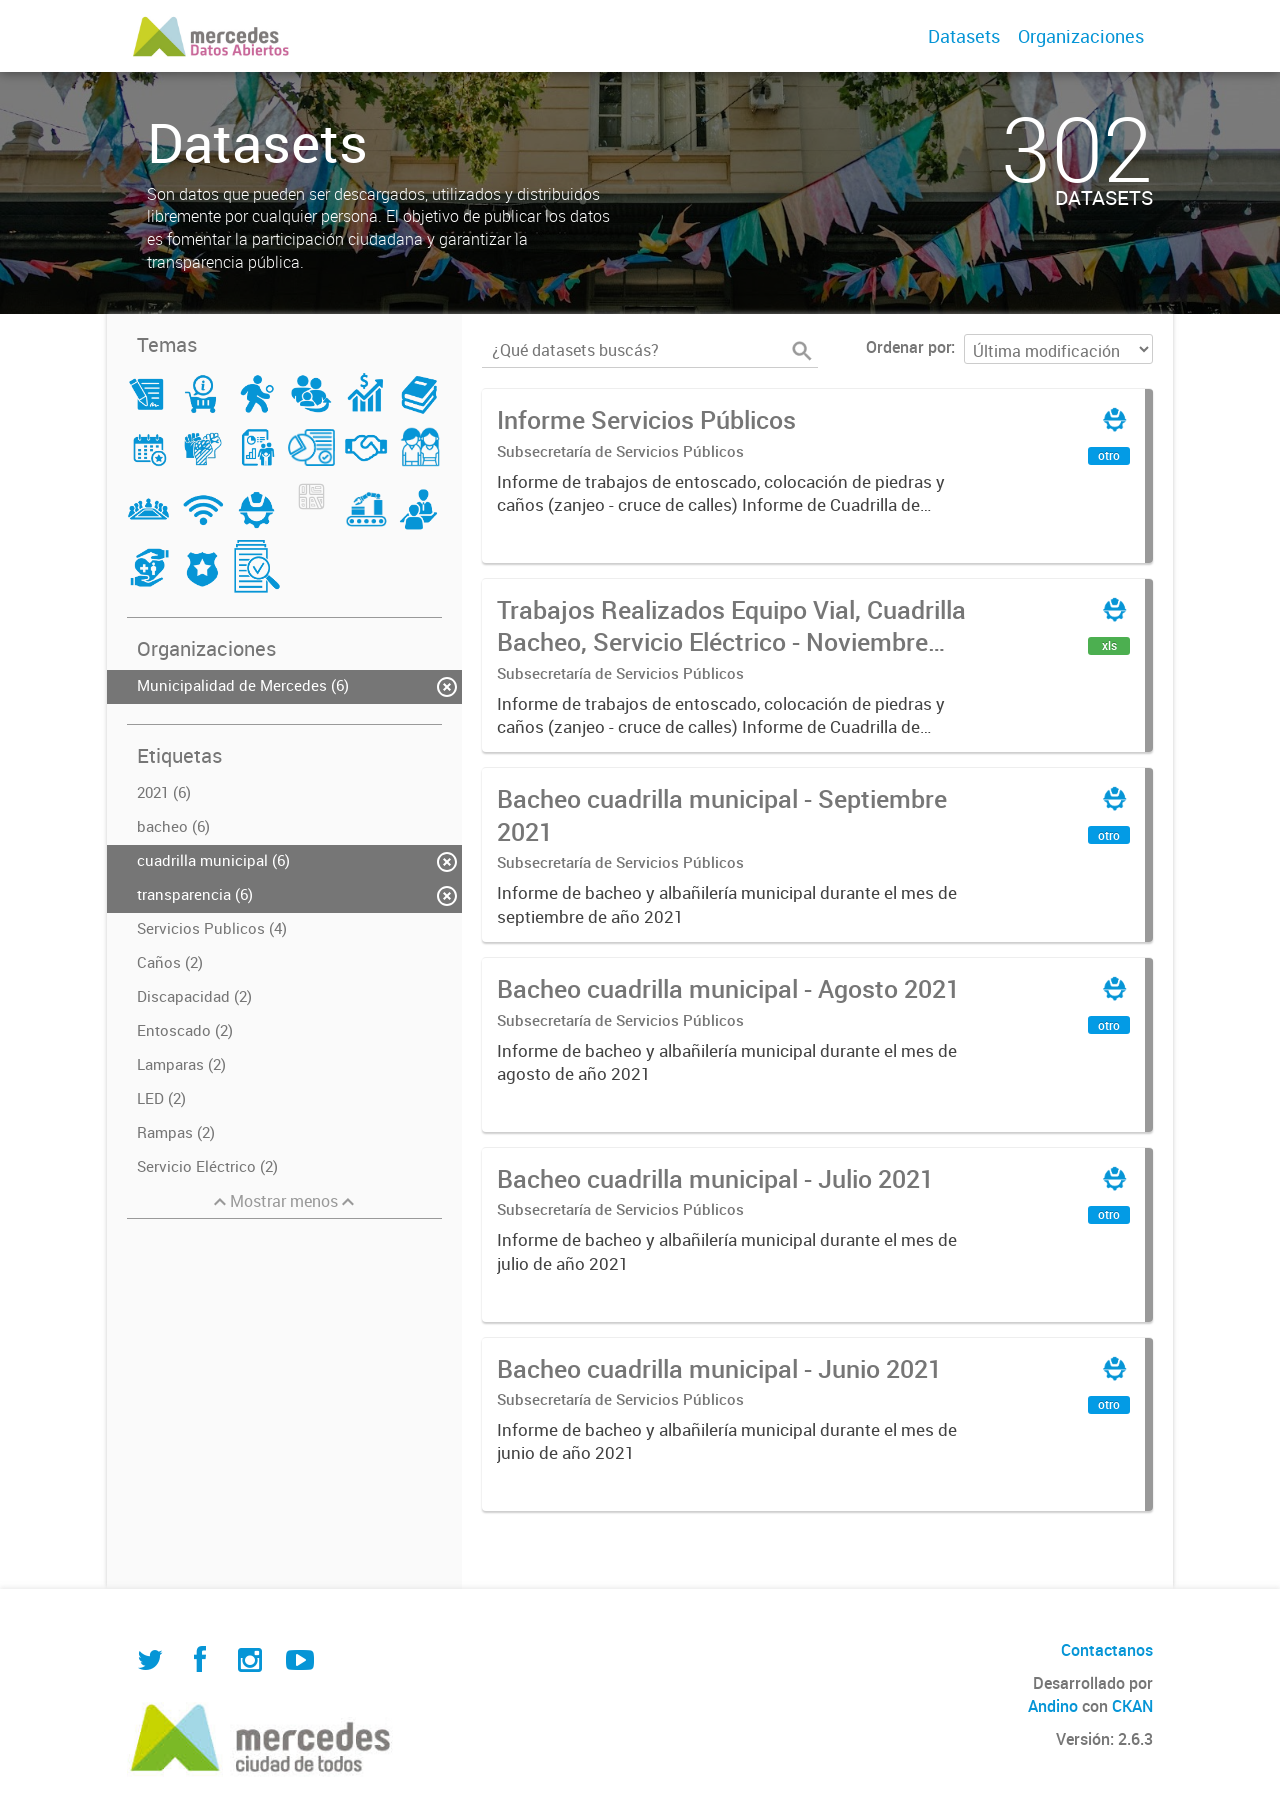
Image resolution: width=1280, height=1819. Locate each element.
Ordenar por (908, 347)
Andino (1053, 1706)
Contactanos (1107, 1650)
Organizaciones (1081, 36)
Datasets (964, 36)
